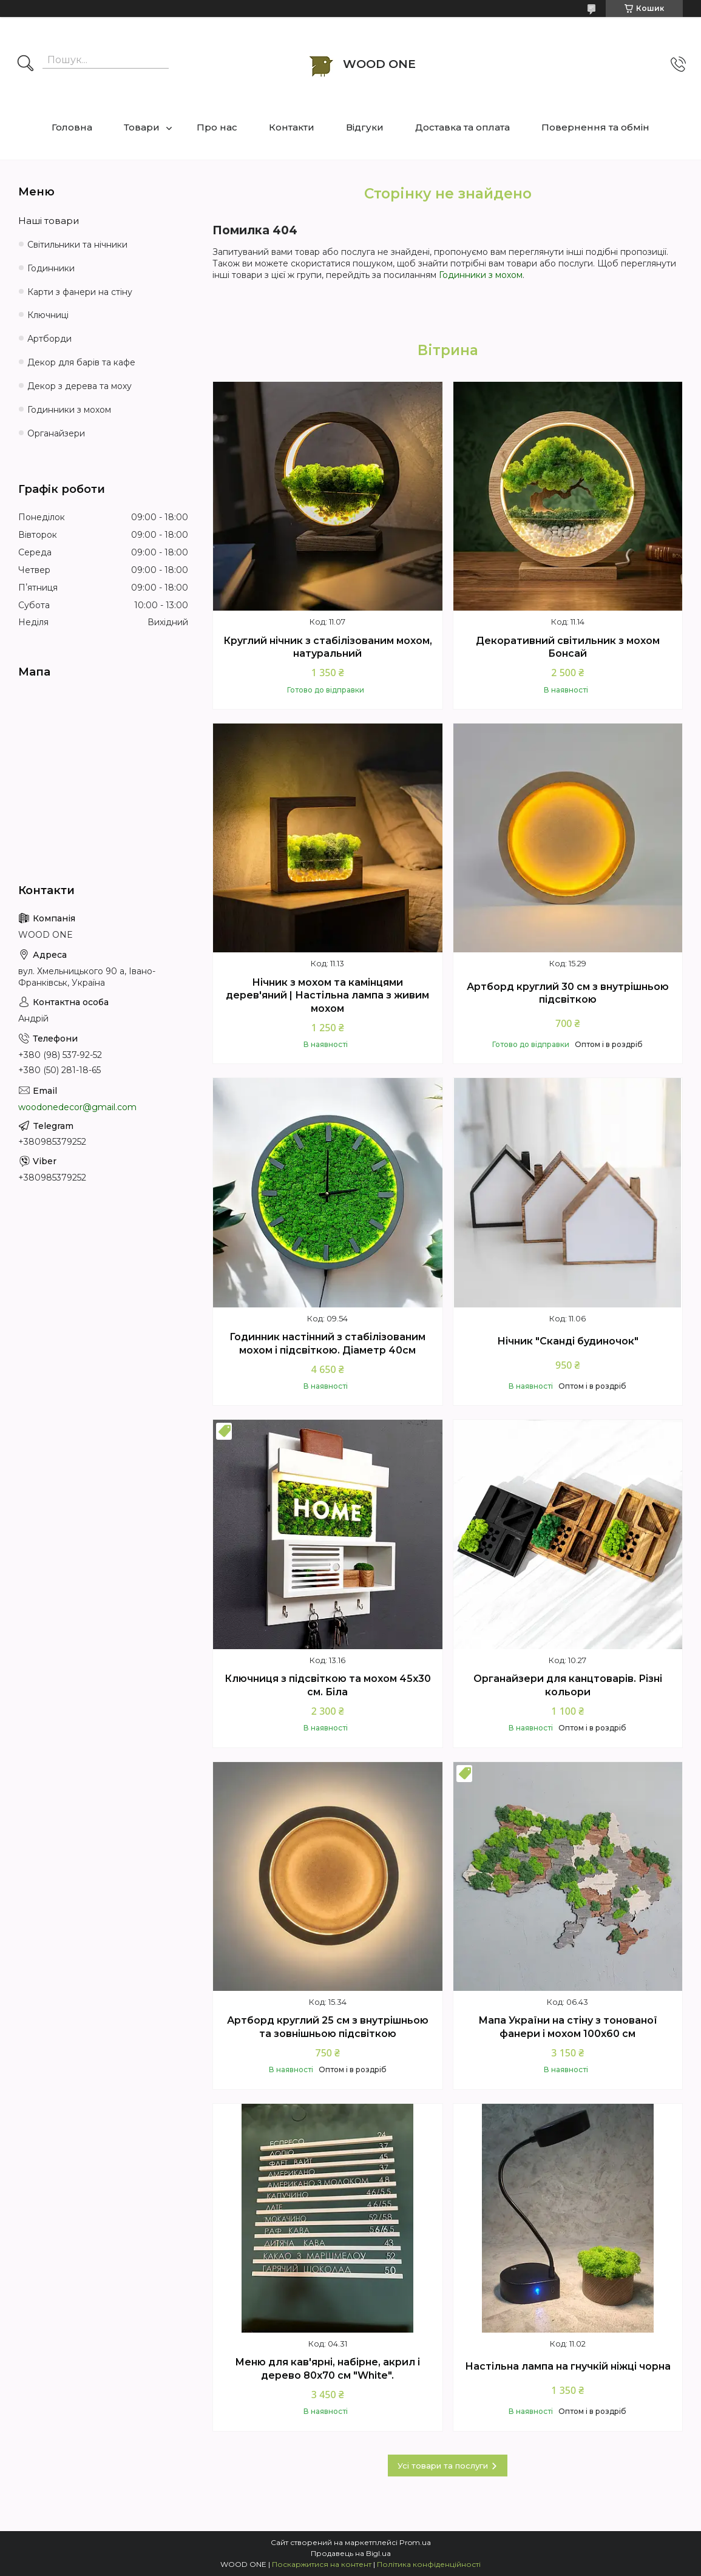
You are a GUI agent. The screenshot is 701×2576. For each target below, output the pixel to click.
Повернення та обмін (595, 127)
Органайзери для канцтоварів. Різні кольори (567, 1685)
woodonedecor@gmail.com (77, 1107)
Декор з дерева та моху (79, 386)
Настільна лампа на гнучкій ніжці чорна (568, 2366)
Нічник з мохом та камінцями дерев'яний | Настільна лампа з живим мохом (327, 995)
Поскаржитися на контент (321, 2564)
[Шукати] (25, 64)
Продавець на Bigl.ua (351, 2553)
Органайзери (56, 433)
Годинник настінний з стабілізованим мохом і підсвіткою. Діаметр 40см (327, 1343)
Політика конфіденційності (429, 2564)
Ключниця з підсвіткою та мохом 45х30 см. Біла (328, 1685)
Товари (142, 127)
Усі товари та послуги (443, 2465)
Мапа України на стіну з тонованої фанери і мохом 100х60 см (567, 2027)
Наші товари (48, 220)
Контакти (291, 127)
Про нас (217, 127)
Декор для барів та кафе (81, 362)
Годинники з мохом (481, 274)
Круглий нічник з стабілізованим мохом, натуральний (327, 647)
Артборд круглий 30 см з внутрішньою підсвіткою (568, 993)
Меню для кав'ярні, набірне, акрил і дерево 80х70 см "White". (327, 2368)
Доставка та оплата (462, 127)
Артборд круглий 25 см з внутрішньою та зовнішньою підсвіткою (327, 2027)
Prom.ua (415, 2542)
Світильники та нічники (77, 244)
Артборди (49, 338)
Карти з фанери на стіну (79, 291)
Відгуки (365, 127)
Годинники (51, 268)
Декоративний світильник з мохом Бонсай (568, 647)
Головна (72, 127)
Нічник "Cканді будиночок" (567, 1341)
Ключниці (48, 315)
